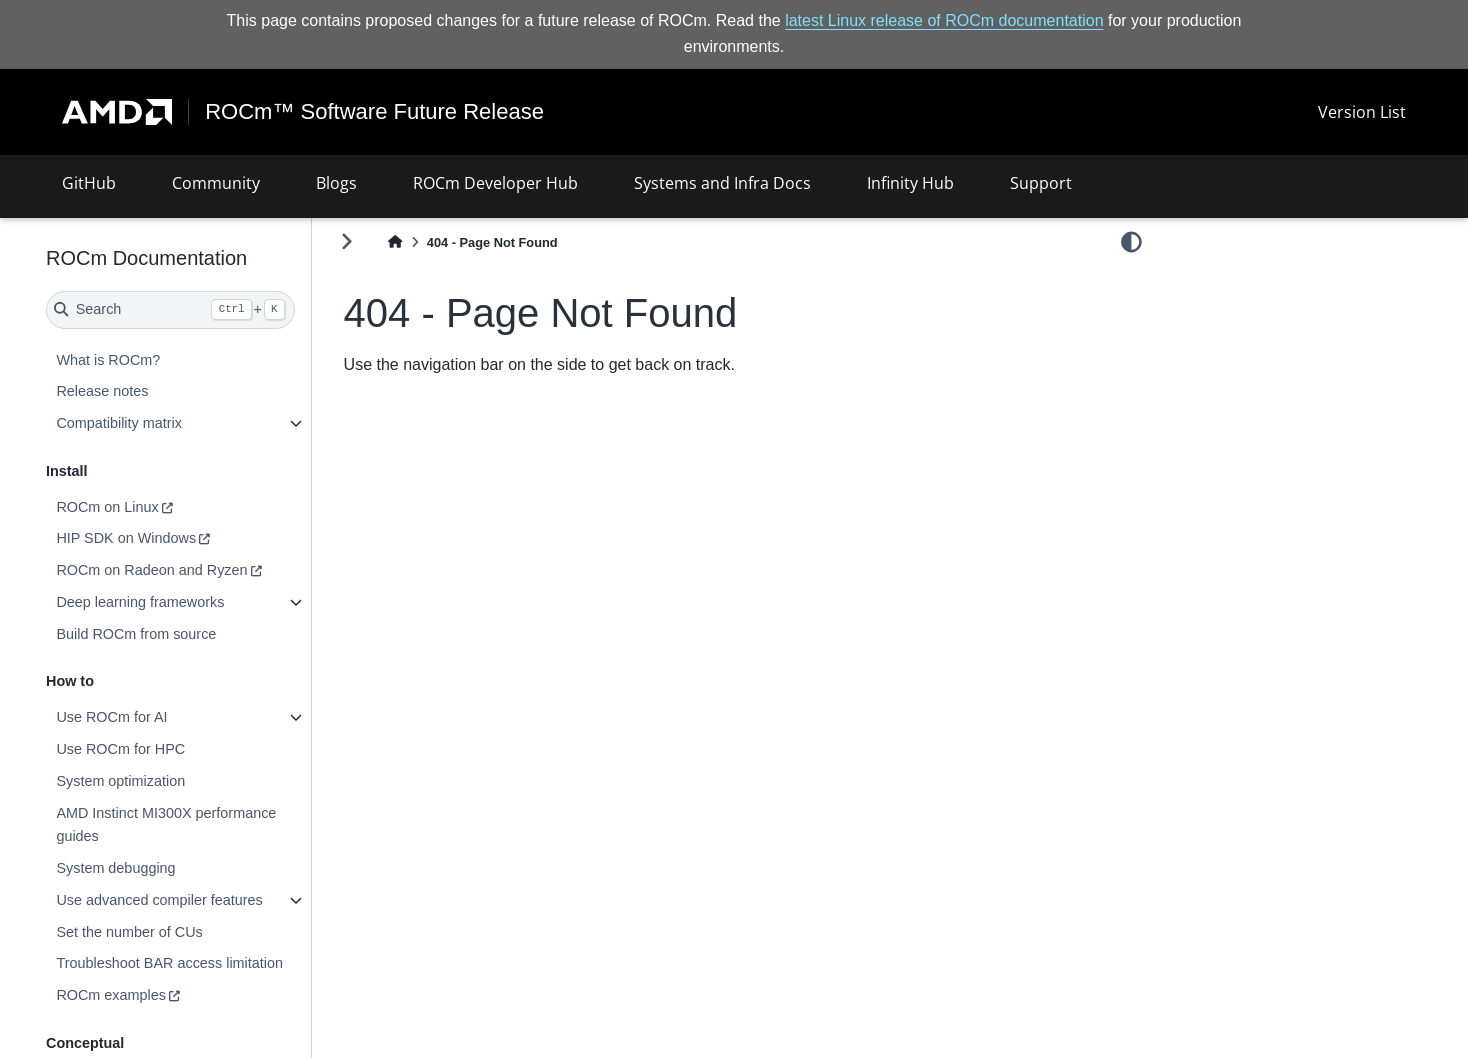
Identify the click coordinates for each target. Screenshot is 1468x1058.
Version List (1362, 112)
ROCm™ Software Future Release (374, 112)
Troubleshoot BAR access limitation (169, 963)
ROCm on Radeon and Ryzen (151, 570)
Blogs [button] (336, 183)
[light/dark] (1131, 241)
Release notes (102, 391)
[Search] (170, 310)
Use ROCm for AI (111, 717)
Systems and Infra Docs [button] (722, 183)
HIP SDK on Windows (126, 538)
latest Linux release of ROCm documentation (944, 20)
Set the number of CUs (129, 932)
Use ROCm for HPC (120, 749)
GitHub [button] (89, 183)
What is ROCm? (108, 360)
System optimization (120, 781)
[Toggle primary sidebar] (346, 241)
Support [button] (1041, 183)
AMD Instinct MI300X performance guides (166, 825)
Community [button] (216, 183)
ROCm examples (111, 995)
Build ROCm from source (136, 634)
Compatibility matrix (119, 423)
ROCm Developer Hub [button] (495, 183)
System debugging (115, 868)
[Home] (395, 242)
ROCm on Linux (107, 507)
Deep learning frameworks (140, 602)
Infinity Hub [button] (910, 183)
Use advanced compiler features (159, 900)
